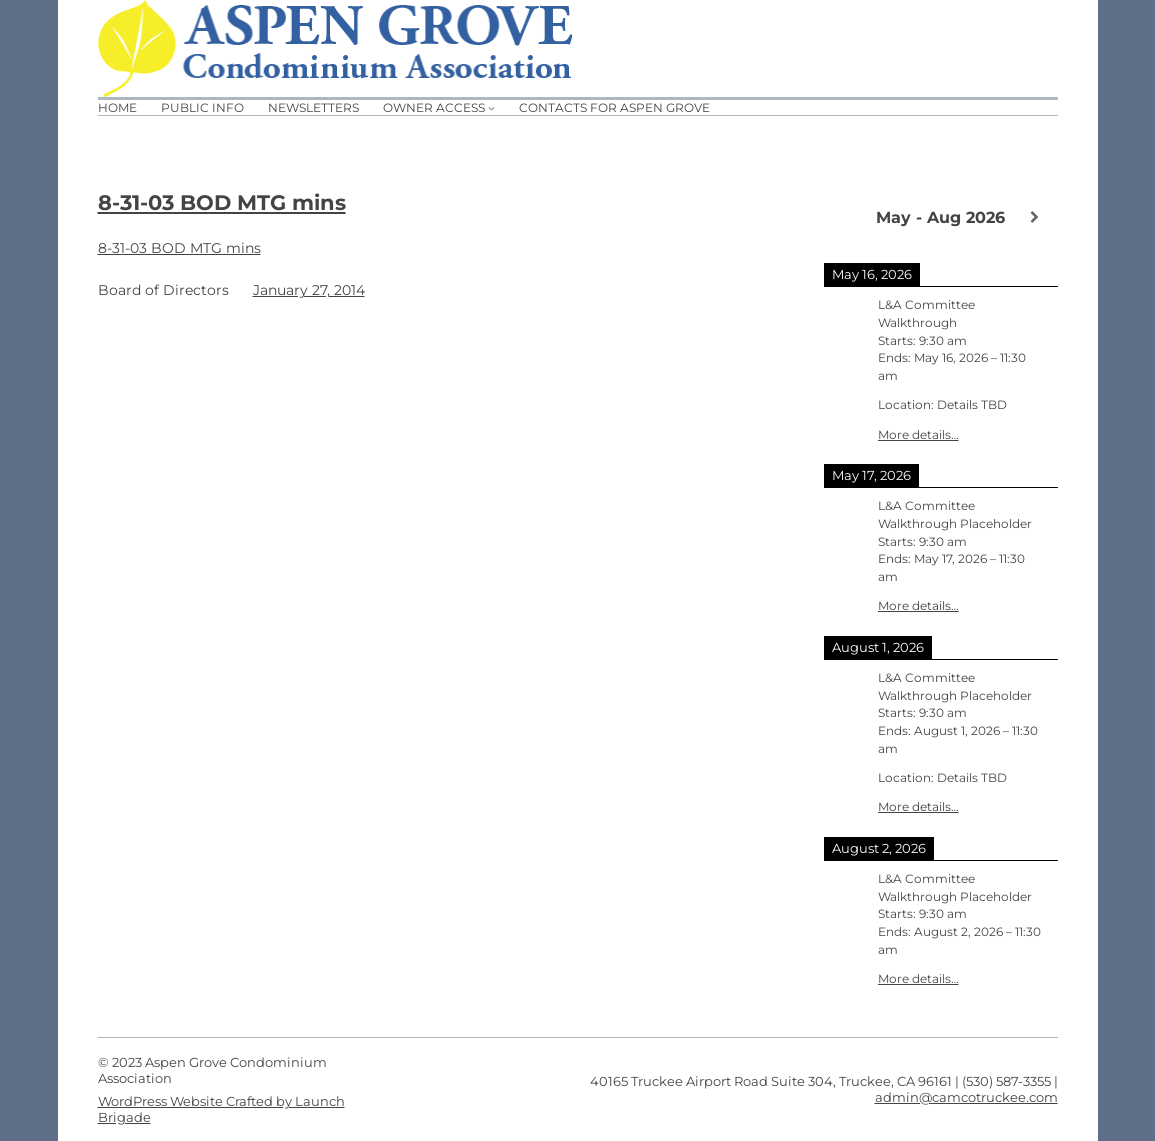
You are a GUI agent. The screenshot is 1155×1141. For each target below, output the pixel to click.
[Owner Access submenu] (491, 107)
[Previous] (847, 216)
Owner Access (434, 107)
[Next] (1034, 217)
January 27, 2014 (309, 290)
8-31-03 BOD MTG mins (222, 202)
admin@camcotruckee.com (966, 1097)
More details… (918, 435)
